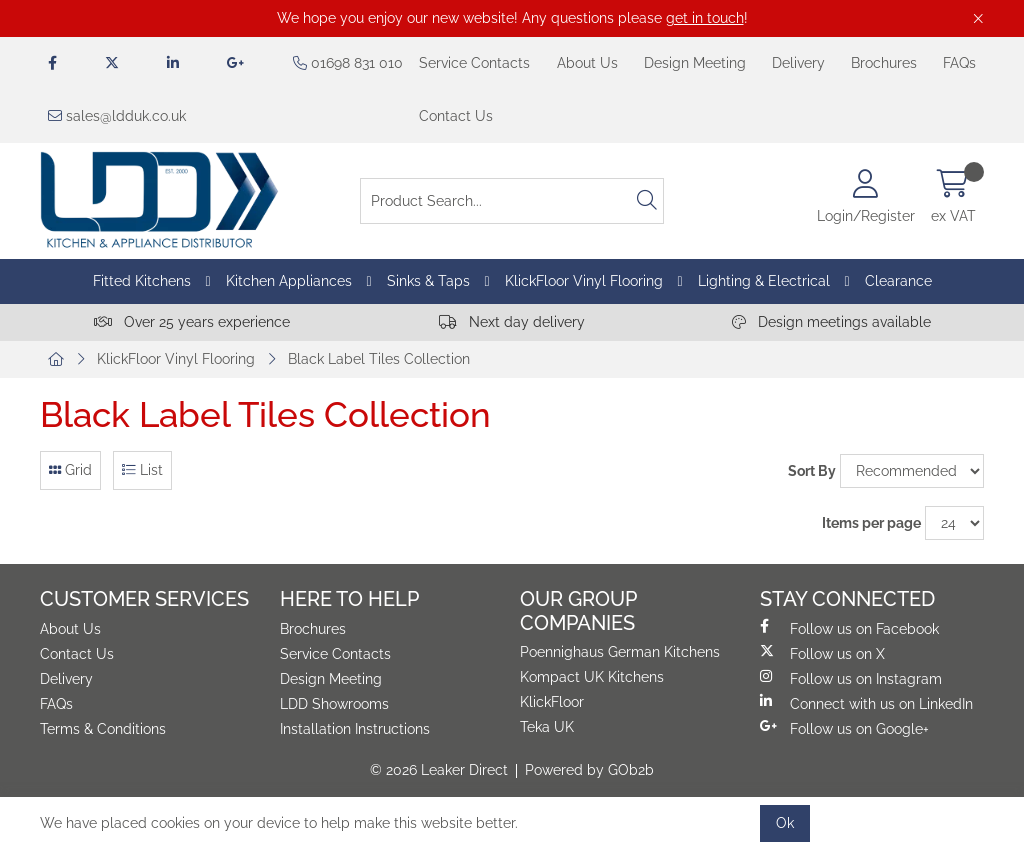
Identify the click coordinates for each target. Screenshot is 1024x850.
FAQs (959, 63)
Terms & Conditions (103, 729)
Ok (785, 823)
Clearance (898, 281)
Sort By (812, 471)
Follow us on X (822, 653)
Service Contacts (474, 63)
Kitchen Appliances (289, 281)
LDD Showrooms (334, 704)
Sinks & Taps (428, 281)
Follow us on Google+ (844, 728)
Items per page (871, 523)
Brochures (884, 63)
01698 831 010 (348, 63)
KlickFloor (552, 702)
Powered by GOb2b (589, 770)
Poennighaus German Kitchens (620, 652)
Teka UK (547, 727)
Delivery (798, 63)
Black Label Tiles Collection (379, 359)
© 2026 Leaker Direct (439, 770)
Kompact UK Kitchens (592, 677)
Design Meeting (695, 63)
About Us (587, 63)
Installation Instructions (355, 729)
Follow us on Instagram (851, 678)
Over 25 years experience (192, 322)
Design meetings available (831, 322)
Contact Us (456, 116)
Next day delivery (512, 322)
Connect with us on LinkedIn (866, 703)
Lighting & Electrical (764, 281)
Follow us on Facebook (849, 628)
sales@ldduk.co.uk (117, 116)
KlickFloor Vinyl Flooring (584, 281)
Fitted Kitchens (142, 281)
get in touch (705, 18)
